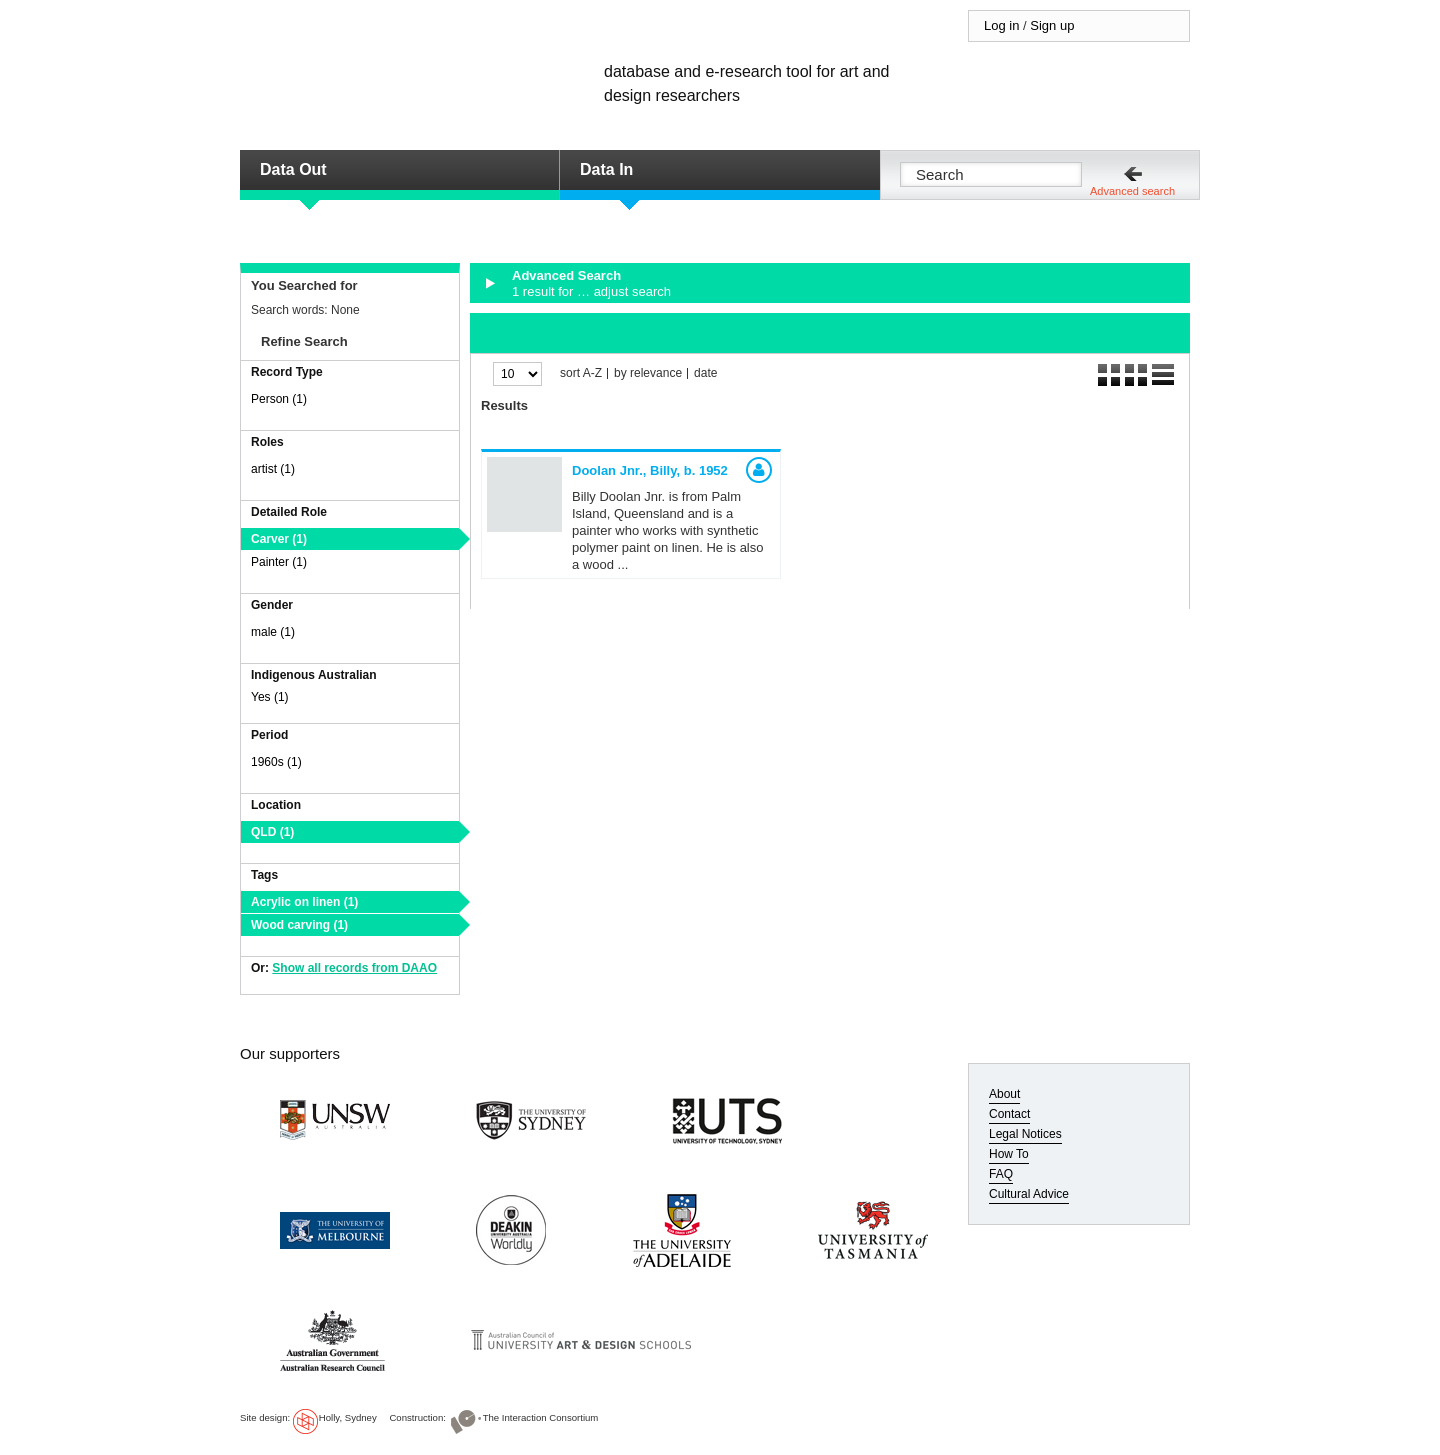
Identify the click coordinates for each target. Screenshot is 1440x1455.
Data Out (293, 169)
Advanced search (1132, 191)
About (1004, 1094)
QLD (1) (272, 832)
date (705, 373)
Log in (1001, 25)
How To (1009, 1154)
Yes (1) (270, 697)
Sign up (1052, 25)
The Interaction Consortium (541, 1417)
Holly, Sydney (348, 1417)
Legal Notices (1025, 1134)
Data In (606, 169)
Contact (1009, 1114)
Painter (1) (279, 562)
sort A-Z (581, 373)
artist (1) (273, 469)
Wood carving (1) (299, 925)
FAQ (1001, 1174)
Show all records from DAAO (354, 968)
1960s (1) (276, 762)
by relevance (648, 373)
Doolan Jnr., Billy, (650, 470)
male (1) (273, 632)
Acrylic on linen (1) (304, 902)
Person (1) (279, 399)
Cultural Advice (1029, 1194)
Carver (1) (279, 539)
